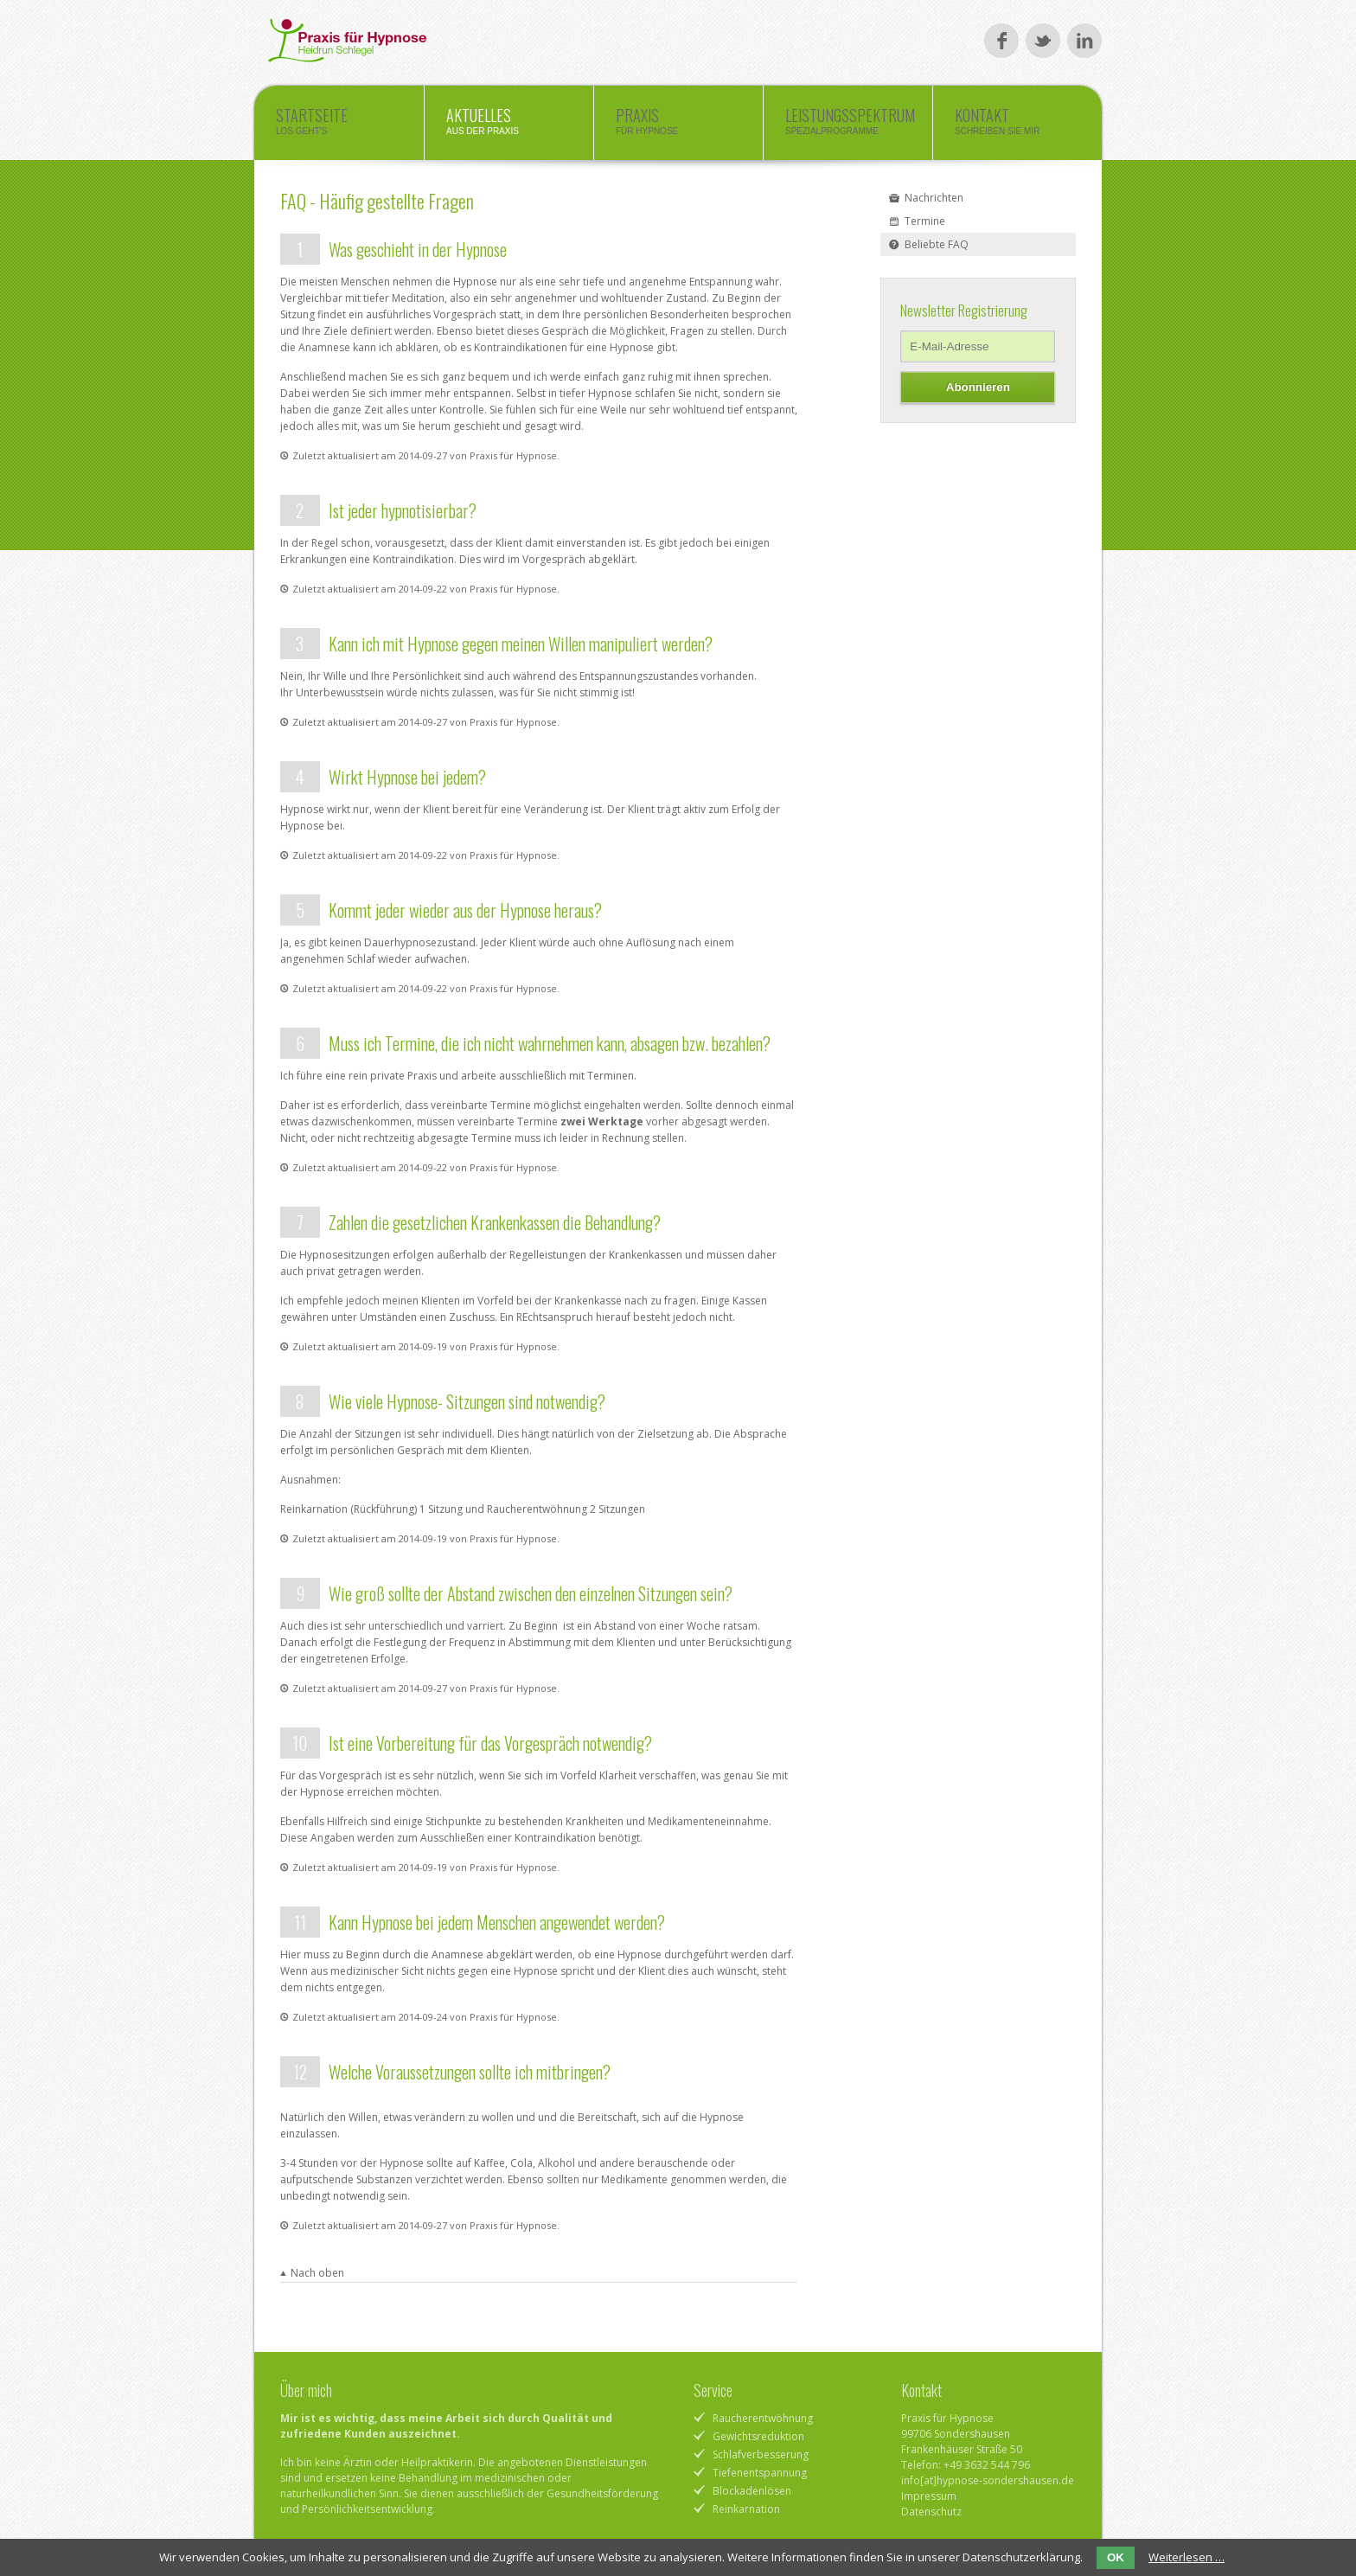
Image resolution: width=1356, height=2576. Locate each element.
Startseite (339, 125)
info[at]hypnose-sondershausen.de (987, 2480)
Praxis (678, 125)
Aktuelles (509, 125)
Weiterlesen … (1186, 2557)
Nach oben (317, 2272)
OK (1115, 2557)
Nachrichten (934, 197)
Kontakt (1017, 125)
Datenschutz (931, 2511)
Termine (925, 221)
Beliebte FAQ (937, 244)
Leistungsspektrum (850, 125)
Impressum (928, 2496)
